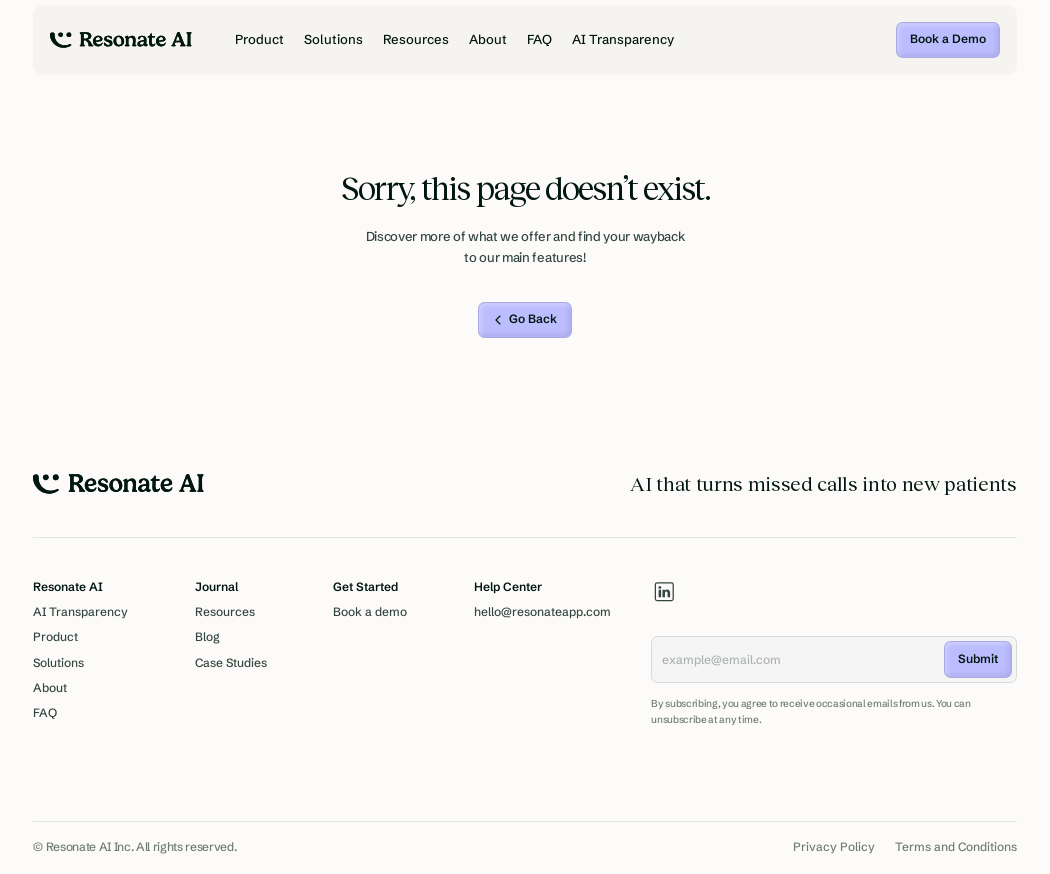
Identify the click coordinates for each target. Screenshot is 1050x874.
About (488, 39)
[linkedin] (664, 591)
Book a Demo (948, 39)
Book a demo (370, 612)
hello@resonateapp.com (542, 612)
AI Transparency (623, 39)
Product (259, 39)
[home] (121, 40)
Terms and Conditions (956, 847)
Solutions (333, 39)
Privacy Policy (834, 847)
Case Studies (231, 663)
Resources (416, 39)
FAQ (539, 39)
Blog (207, 637)
